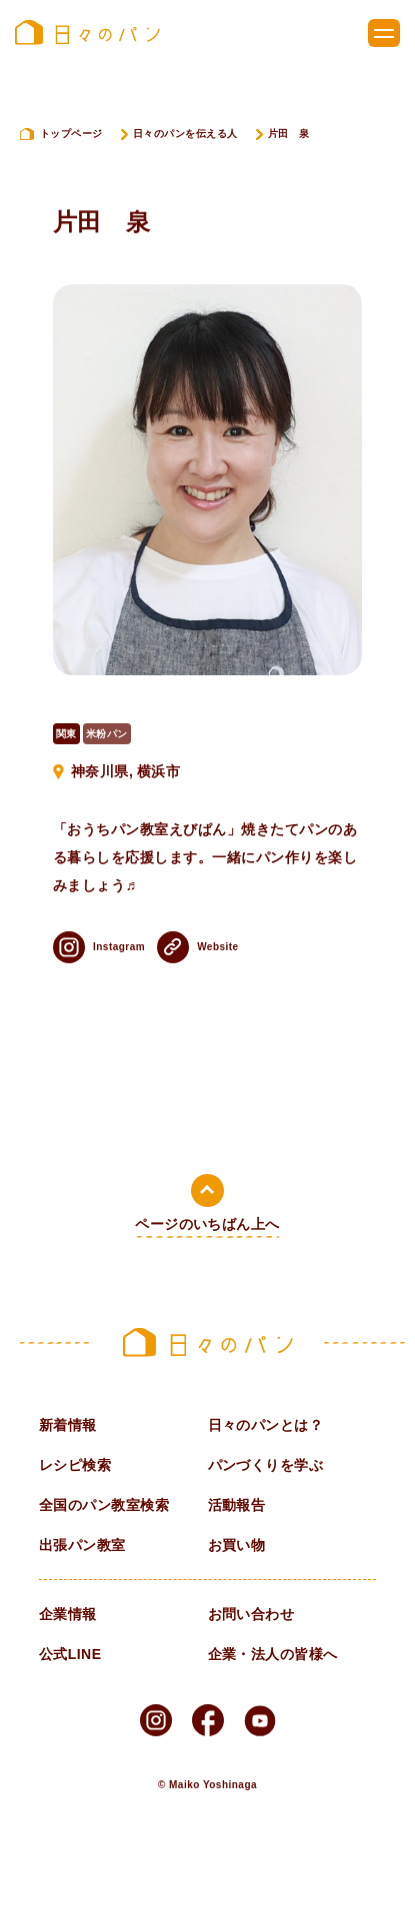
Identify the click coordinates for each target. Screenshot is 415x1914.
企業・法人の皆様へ (273, 1654)
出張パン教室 (82, 1545)
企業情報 (68, 1614)
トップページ (71, 133)
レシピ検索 (75, 1465)
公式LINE (70, 1654)
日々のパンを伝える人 (185, 133)
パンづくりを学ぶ (266, 1465)
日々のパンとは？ (266, 1425)
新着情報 (68, 1425)
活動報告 (237, 1505)
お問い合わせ (251, 1614)
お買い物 (237, 1545)
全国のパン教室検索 (104, 1505)
